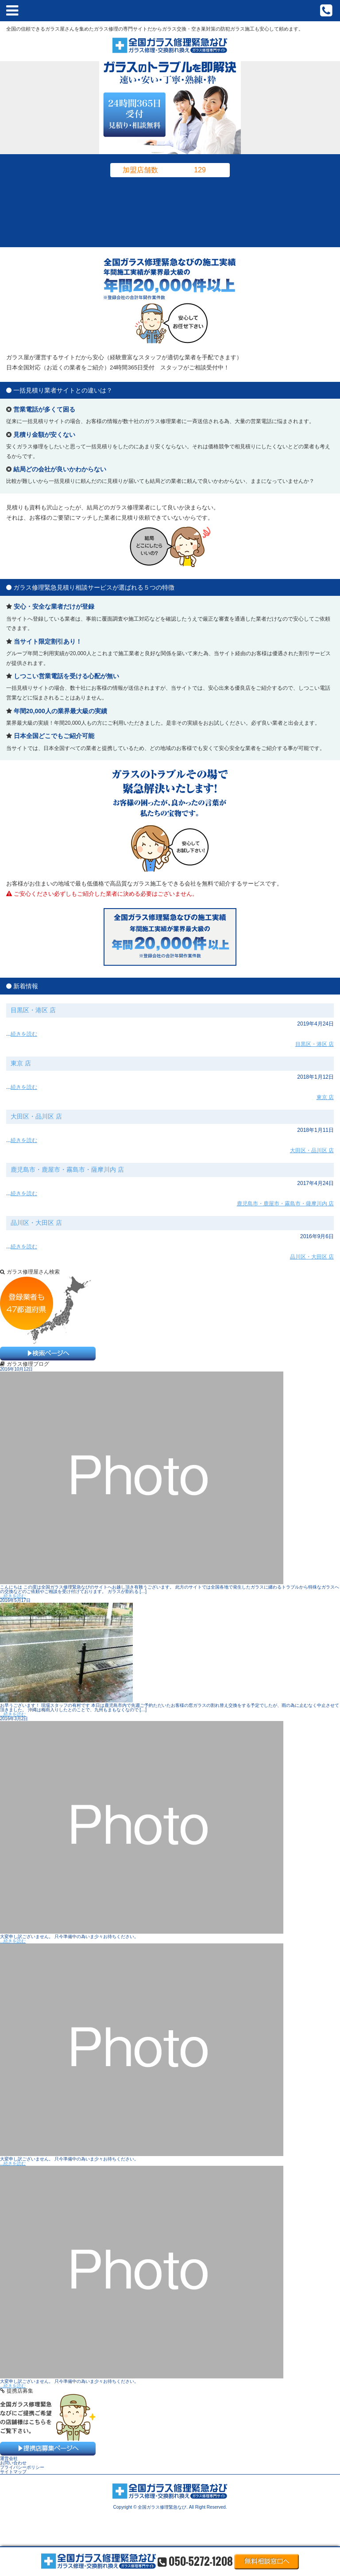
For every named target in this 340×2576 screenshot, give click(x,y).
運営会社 (9, 2458)
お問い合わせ (13, 2462)
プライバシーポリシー (22, 2467)
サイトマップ (13, 2471)
